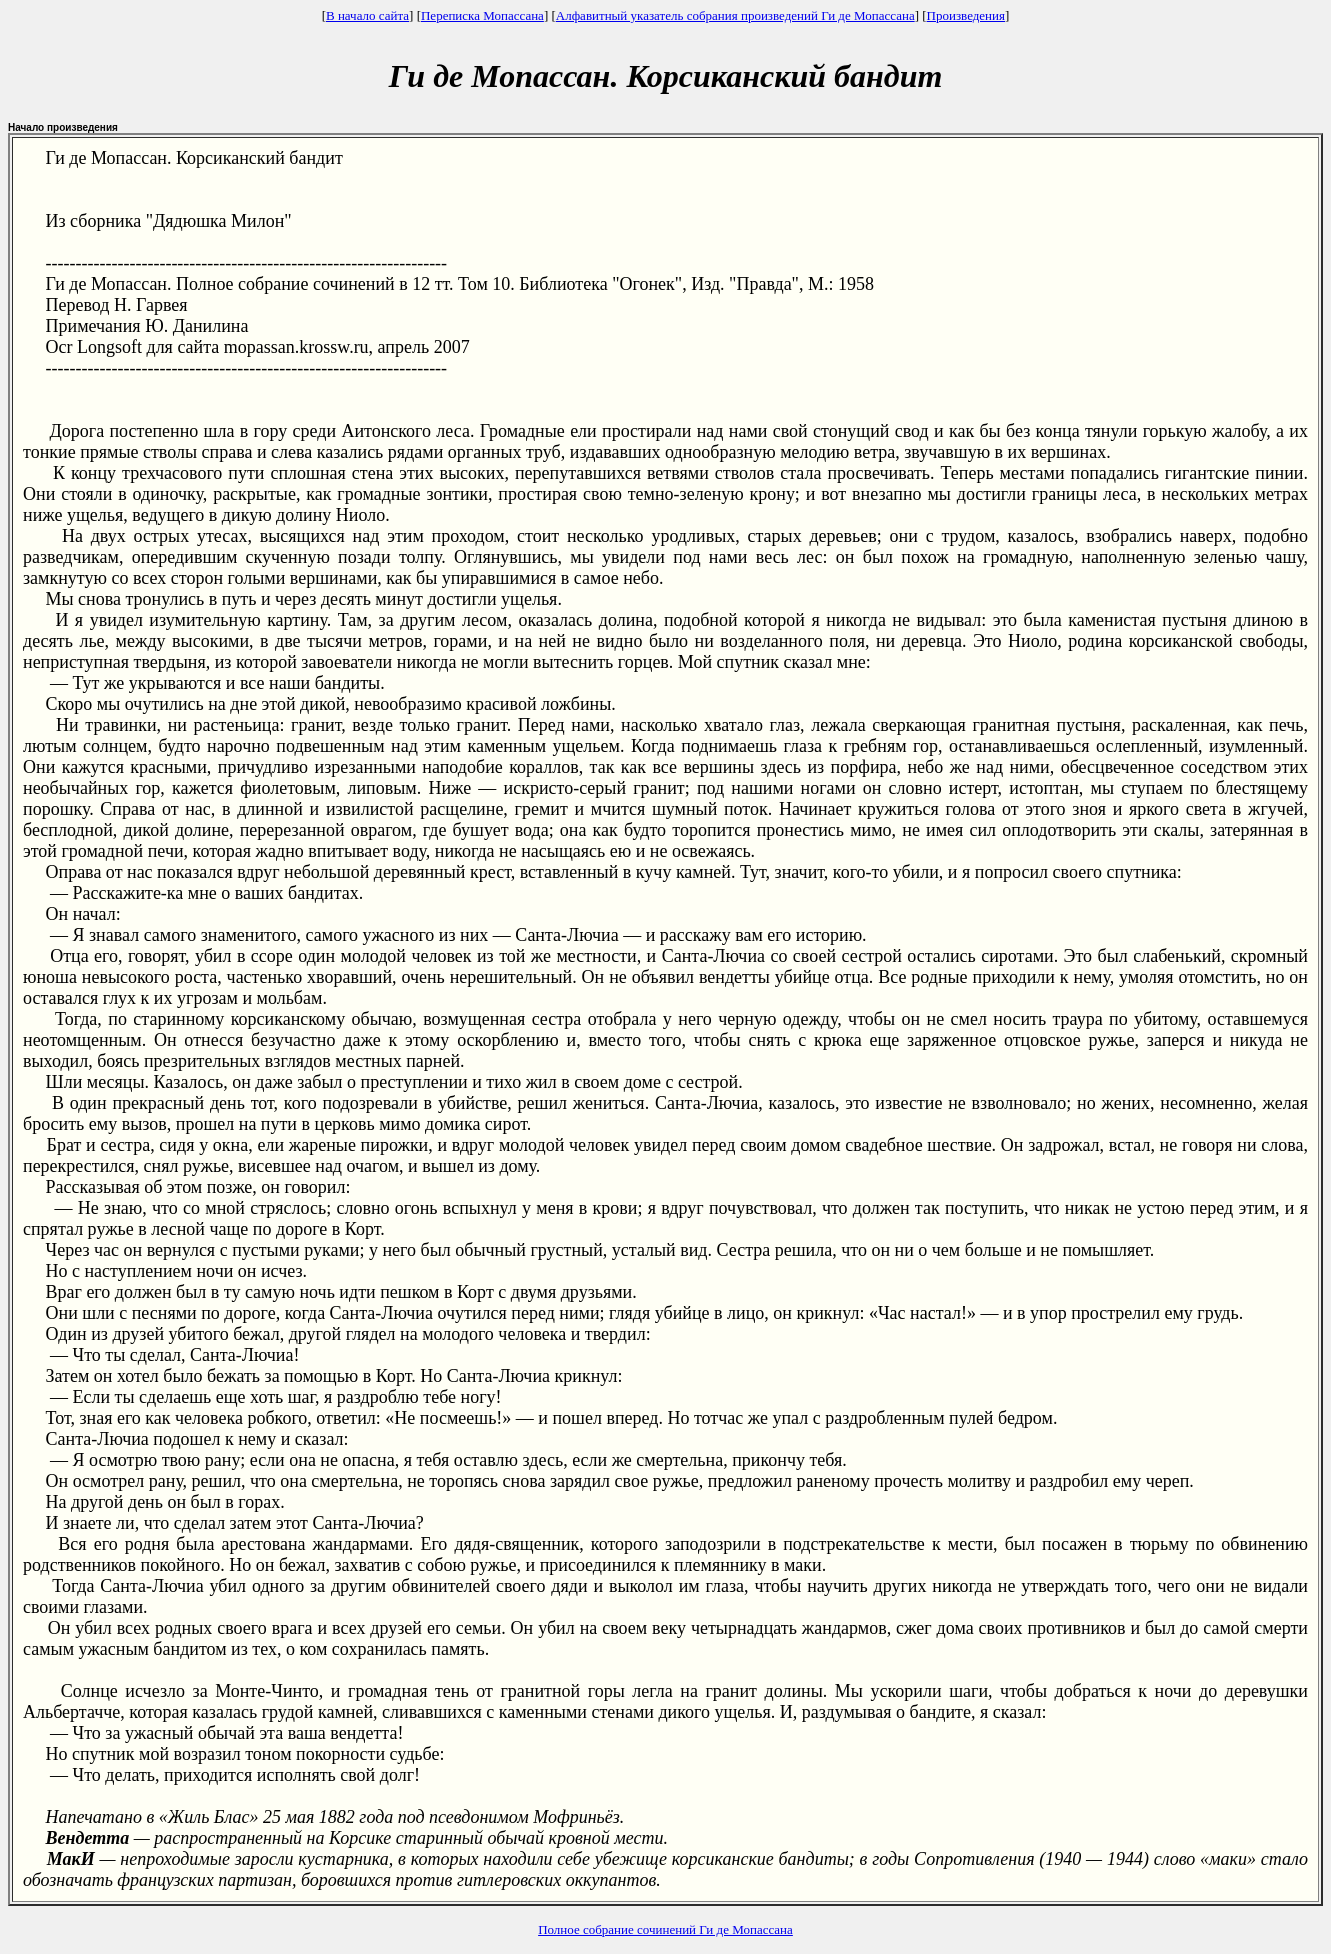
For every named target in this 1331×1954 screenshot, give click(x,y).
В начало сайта (367, 15)
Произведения (966, 15)
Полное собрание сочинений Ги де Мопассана (665, 1929)
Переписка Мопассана (482, 15)
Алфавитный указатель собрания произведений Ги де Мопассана (735, 15)
